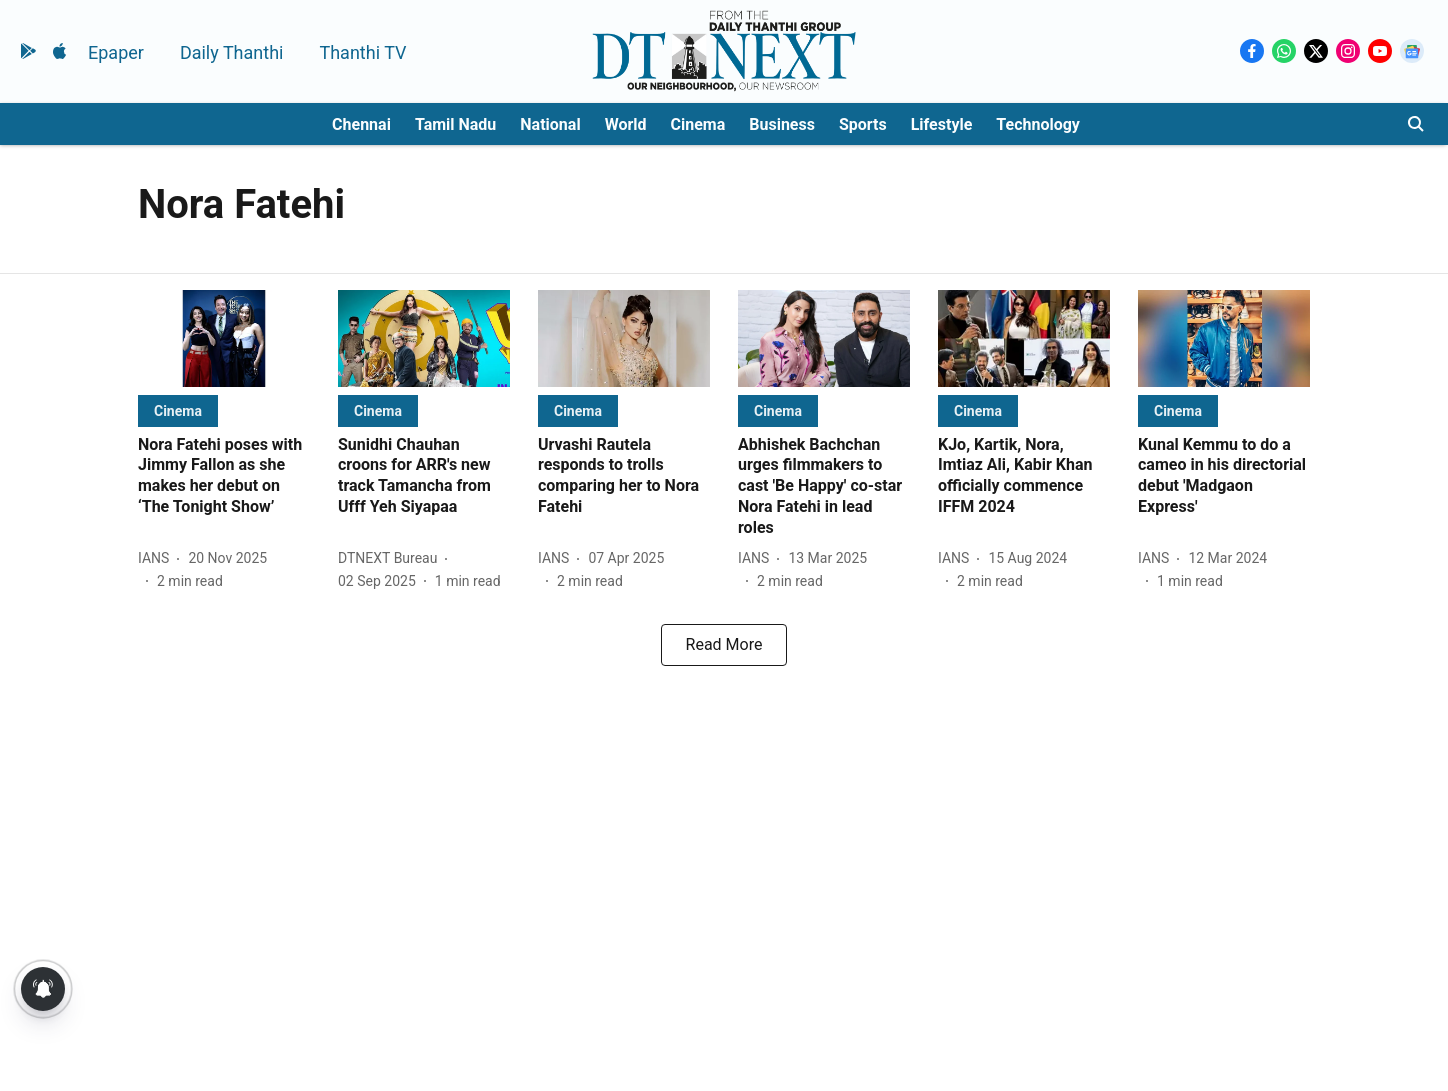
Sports (863, 124)
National (550, 124)
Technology (1038, 124)
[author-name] (157, 558)
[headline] (224, 476)
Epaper (116, 52)
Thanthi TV (362, 52)
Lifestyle (942, 124)
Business (782, 124)
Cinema (698, 124)
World (626, 124)
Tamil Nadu (455, 124)
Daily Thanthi (232, 52)
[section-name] (178, 410)
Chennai (361, 124)
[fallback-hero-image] (224, 338)
